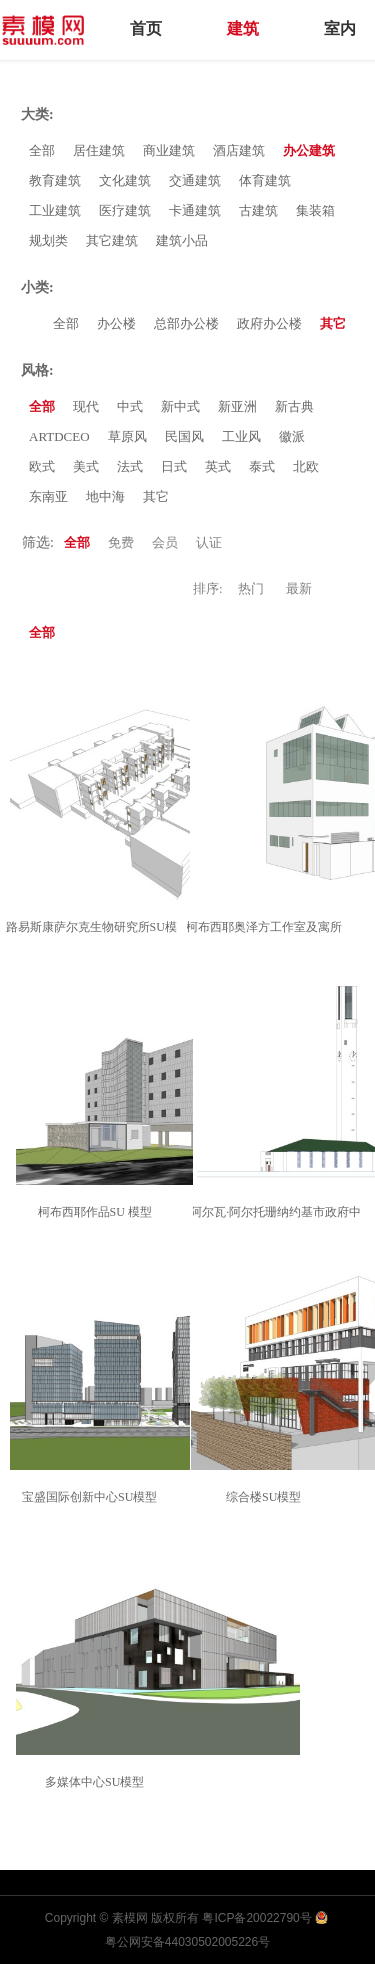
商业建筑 (169, 150)
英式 (218, 466)
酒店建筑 (239, 150)
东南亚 (48, 496)
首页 (146, 28)
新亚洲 (237, 406)
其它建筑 (112, 240)
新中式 (180, 406)
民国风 (184, 436)
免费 (121, 542)
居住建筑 (99, 150)
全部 (42, 150)
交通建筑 (195, 180)
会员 (165, 542)
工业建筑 (55, 210)
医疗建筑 (125, 210)
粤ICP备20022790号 (256, 1918)
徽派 (292, 436)
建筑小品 (182, 240)
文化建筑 (125, 180)
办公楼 (116, 323)
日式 (174, 466)
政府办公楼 (269, 323)
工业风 (241, 436)
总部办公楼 (186, 323)
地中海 (105, 496)
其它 (333, 323)
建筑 (243, 28)
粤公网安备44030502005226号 (187, 1942)
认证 (209, 542)
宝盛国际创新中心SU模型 (92, 1497)
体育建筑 (265, 180)
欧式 (42, 466)
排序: (208, 588)
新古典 (294, 406)
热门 (251, 588)
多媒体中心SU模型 (97, 1782)
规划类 (48, 240)
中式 (130, 406)
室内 (340, 28)
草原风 (127, 436)
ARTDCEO (59, 436)
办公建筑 (309, 150)
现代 (86, 406)
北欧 (306, 466)
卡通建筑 (195, 210)
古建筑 (258, 210)
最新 (299, 588)
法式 (130, 466)
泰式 (262, 466)
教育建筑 (55, 180)
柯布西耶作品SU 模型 (98, 1212)
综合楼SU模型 (266, 1497)
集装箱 (315, 210)
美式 (86, 466)
